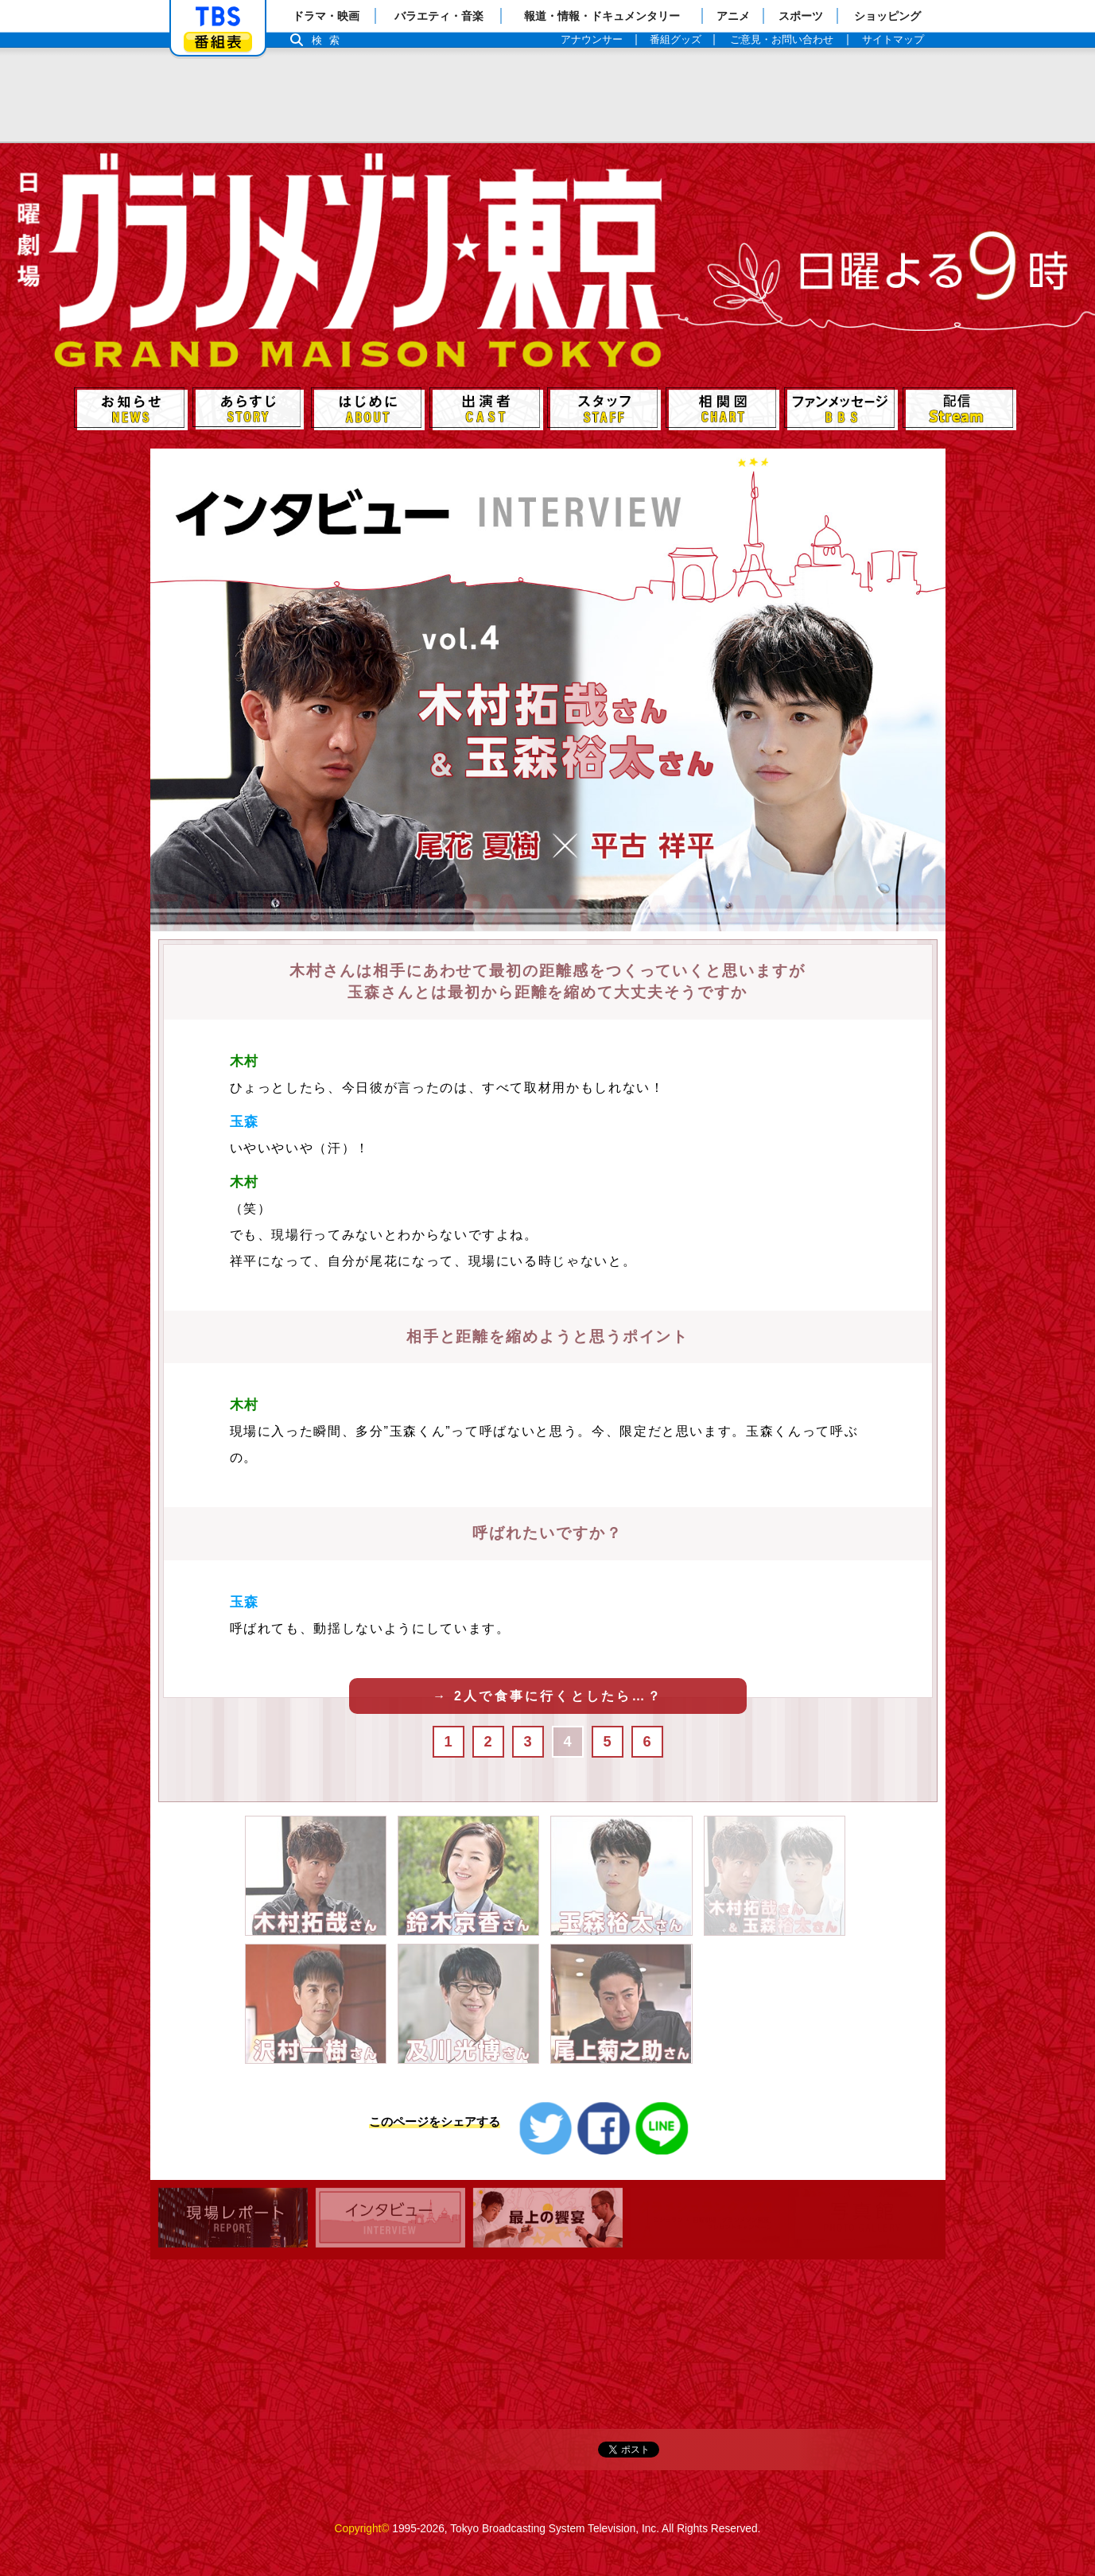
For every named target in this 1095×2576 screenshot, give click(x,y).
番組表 (218, 42)
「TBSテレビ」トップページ (218, 16)
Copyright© (362, 2529)
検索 (330, 40)
